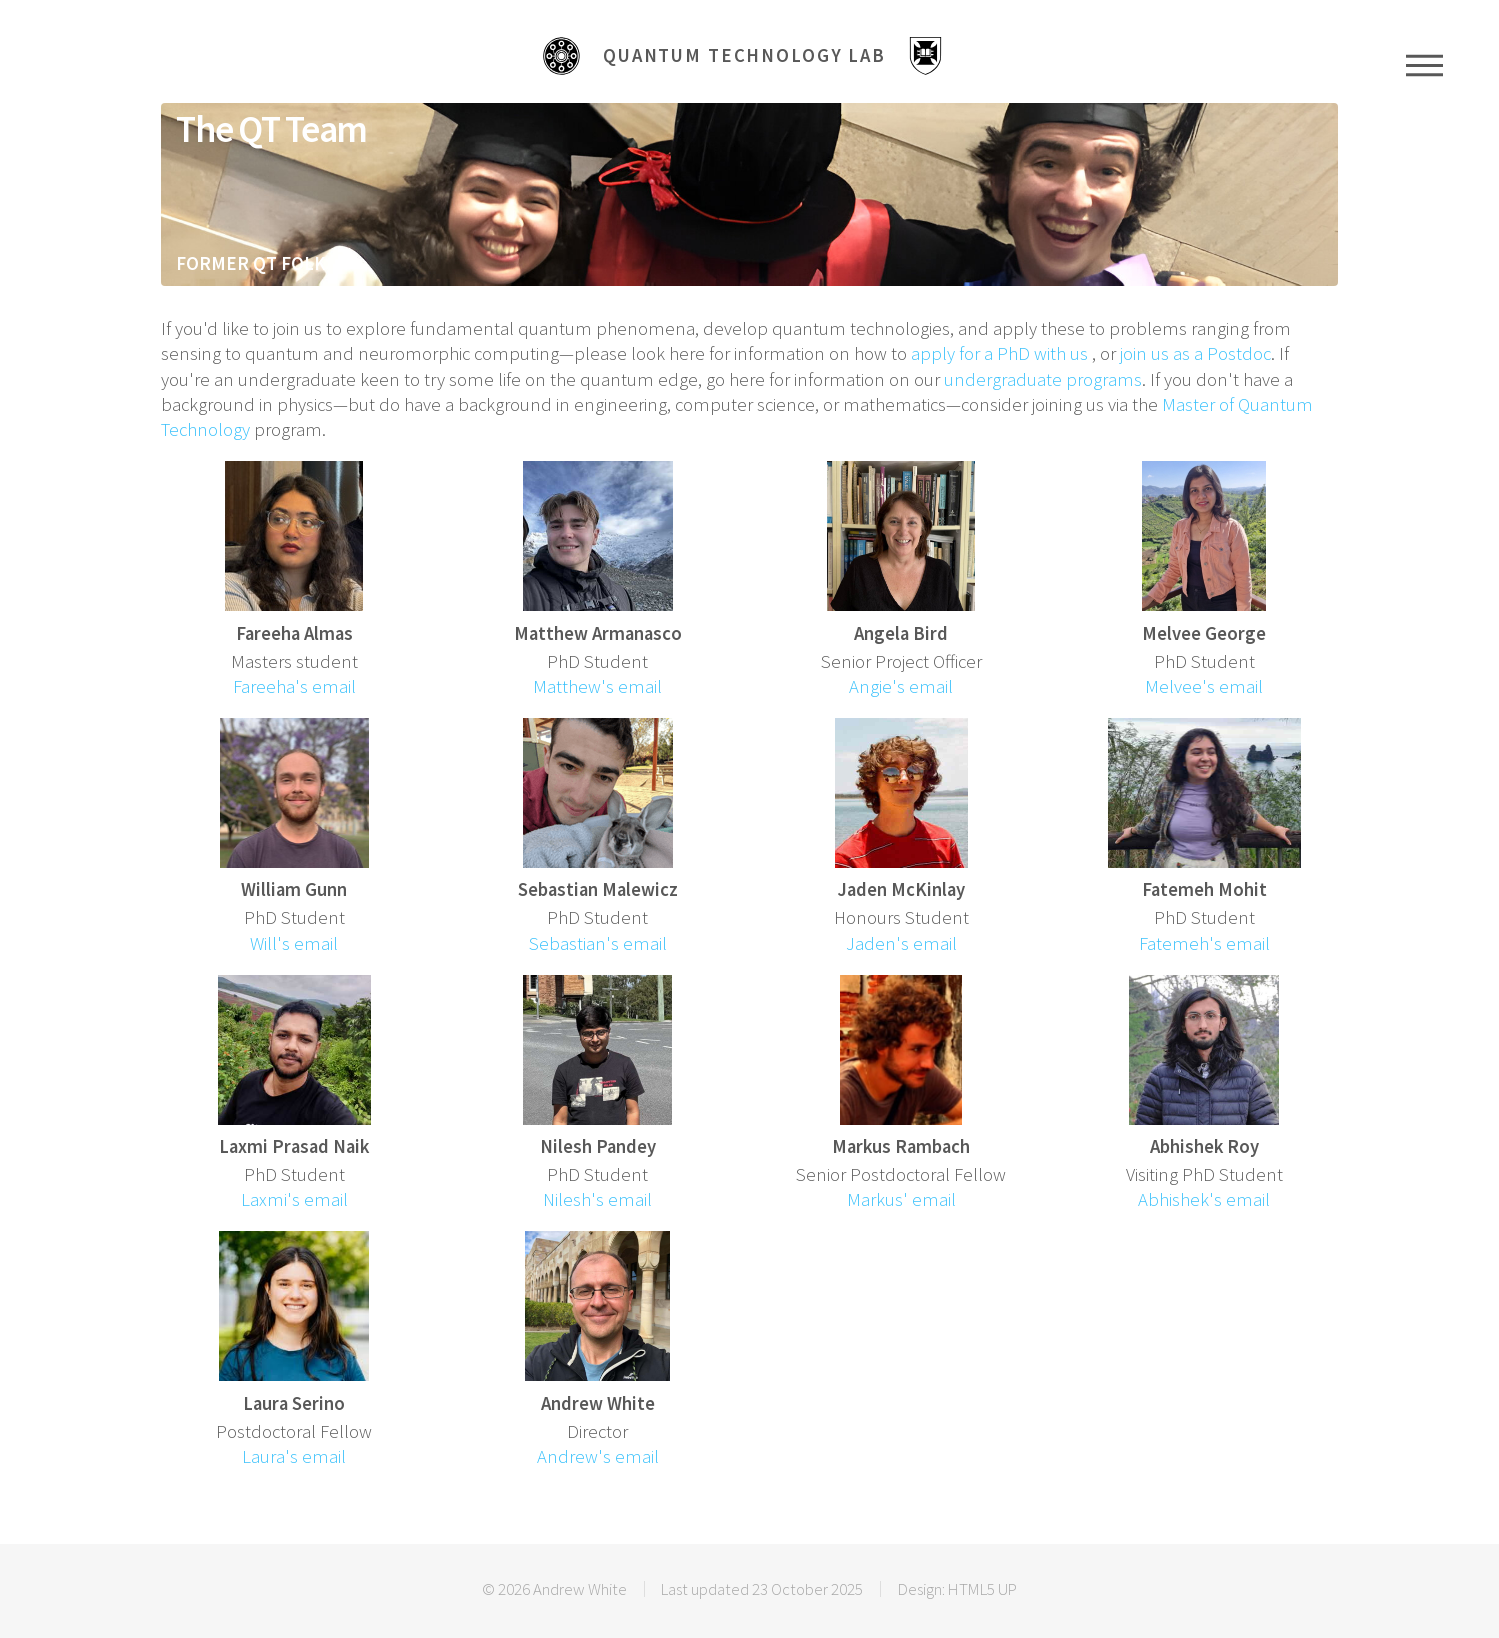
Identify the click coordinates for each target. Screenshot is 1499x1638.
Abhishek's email (1204, 1199)
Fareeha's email (294, 686)
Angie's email (901, 686)
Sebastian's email (598, 943)
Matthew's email (597, 686)
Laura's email (294, 1456)
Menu (1424, 65)
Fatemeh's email (1204, 943)
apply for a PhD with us (999, 353)
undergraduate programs (1043, 379)
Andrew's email (598, 1456)
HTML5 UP (982, 1589)
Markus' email (901, 1199)
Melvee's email (1204, 686)
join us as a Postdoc (1195, 353)
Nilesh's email (597, 1199)
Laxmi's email (294, 1199)
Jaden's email (901, 943)
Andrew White (580, 1589)
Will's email (294, 943)
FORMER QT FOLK (251, 263)
